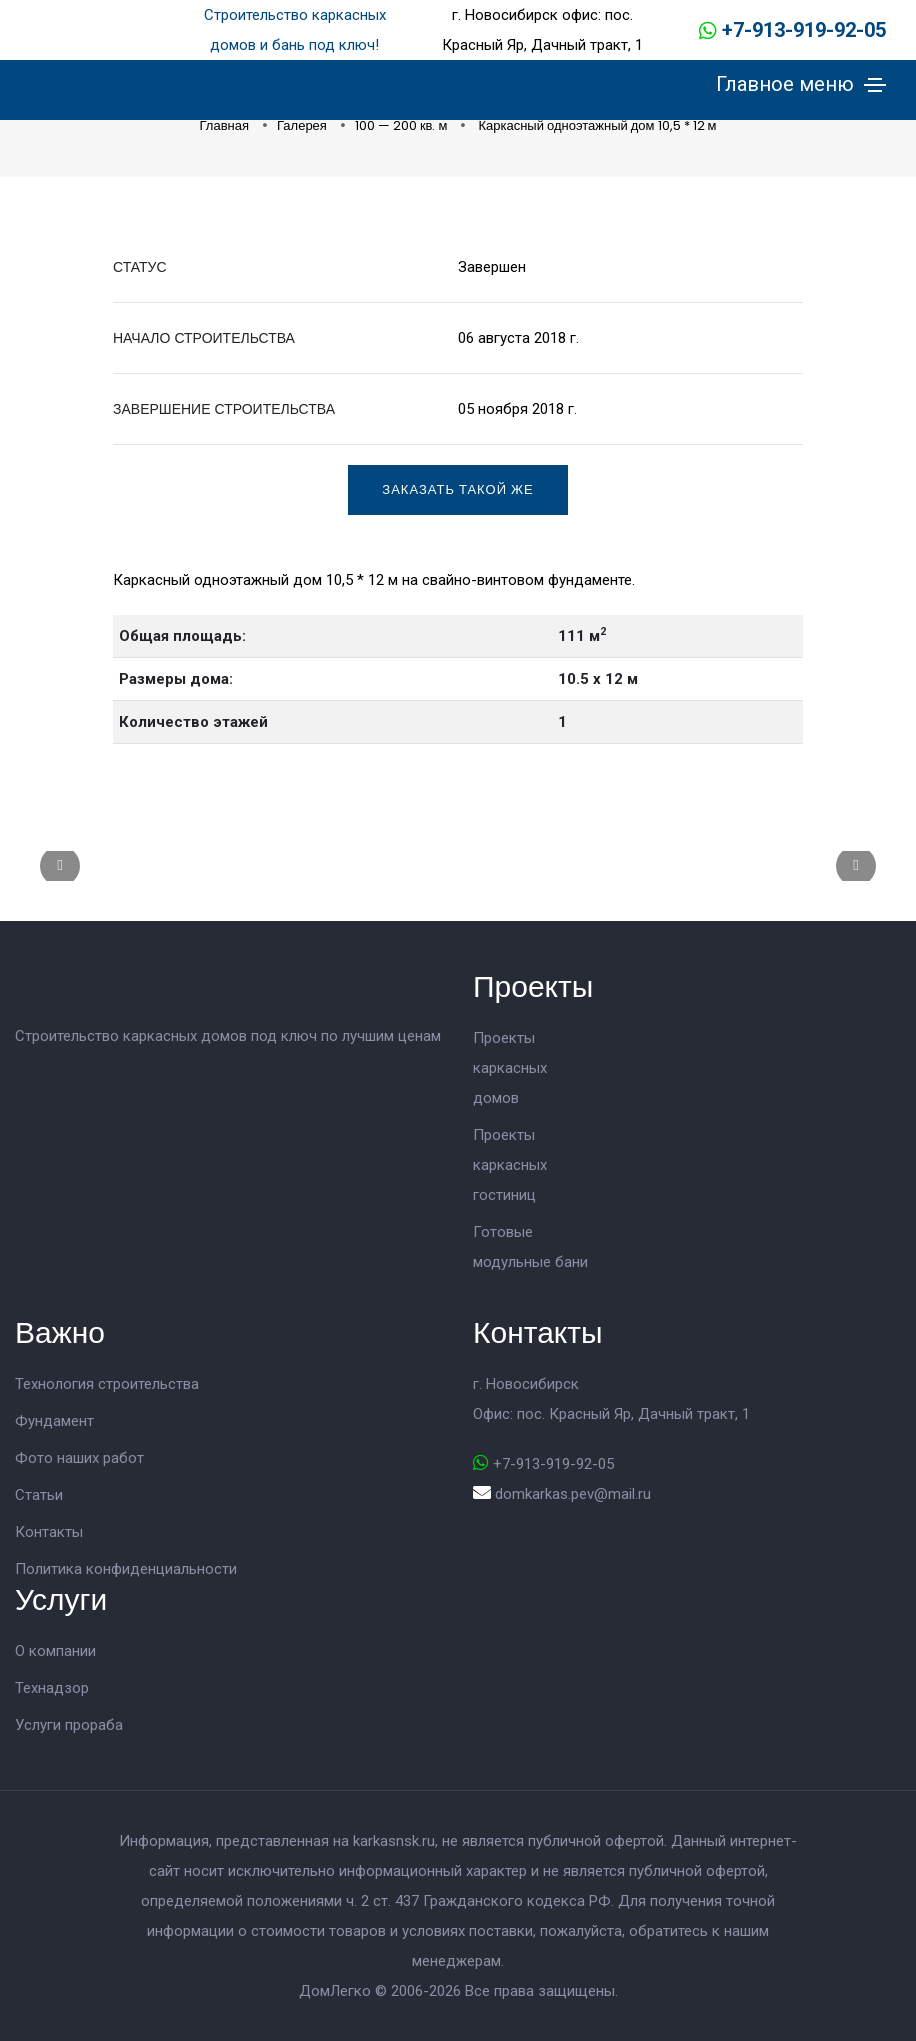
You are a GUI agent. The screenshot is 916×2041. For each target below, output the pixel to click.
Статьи (39, 1495)
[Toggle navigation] (875, 85)
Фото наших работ (79, 1458)
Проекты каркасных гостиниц (510, 1165)
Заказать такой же (457, 489)
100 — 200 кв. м (403, 125)
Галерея (303, 125)
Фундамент (54, 1421)
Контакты (49, 1532)
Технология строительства (107, 1384)
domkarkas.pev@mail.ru (573, 1494)
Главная (226, 125)
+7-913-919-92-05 (804, 30)
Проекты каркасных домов (510, 1068)
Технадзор (52, 1688)
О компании (55, 1651)
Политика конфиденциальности (126, 1569)
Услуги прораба (69, 1725)
